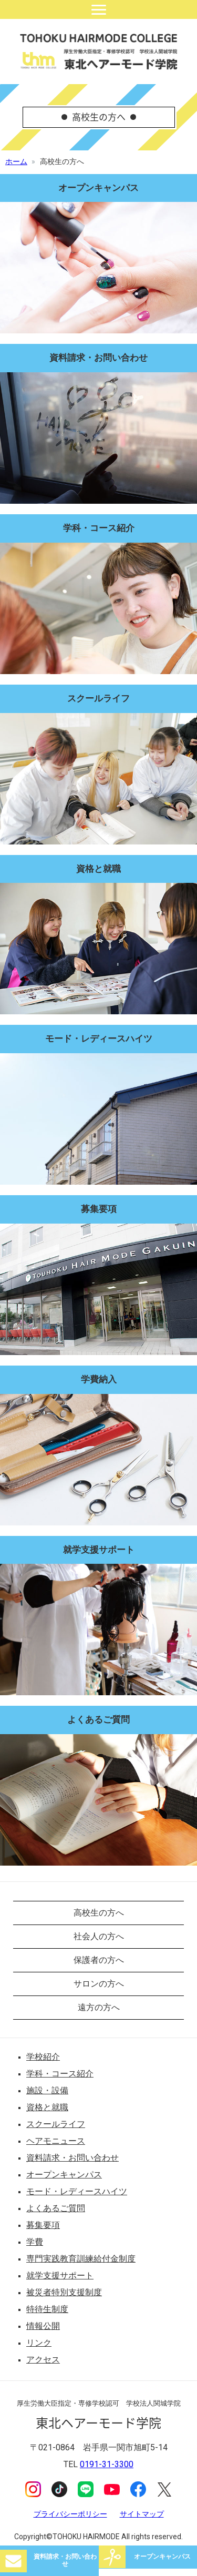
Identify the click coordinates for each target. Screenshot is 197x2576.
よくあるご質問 (55, 2208)
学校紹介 (43, 2057)
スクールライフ (55, 2124)
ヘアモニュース (55, 2141)
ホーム (16, 161)
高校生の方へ (99, 1913)
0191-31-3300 (106, 2464)
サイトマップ (142, 2514)
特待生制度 (47, 2309)
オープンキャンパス (162, 2556)
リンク (38, 2343)
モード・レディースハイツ (76, 2191)
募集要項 (43, 2225)
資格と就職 (47, 2107)
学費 (34, 2242)
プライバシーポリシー (70, 2514)
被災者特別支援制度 (64, 2292)
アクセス (43, 2360)
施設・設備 (47, 2090)
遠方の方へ (99, 2007)
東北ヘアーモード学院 (99, 52)
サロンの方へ (99, 1984)
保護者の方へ (99, 1960)
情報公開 (43, 2326)
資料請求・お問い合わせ (65, 2560)
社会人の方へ (99, 1936)
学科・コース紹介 (60, 2074)
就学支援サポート (60, 2275)
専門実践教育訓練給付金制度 (81, 2259)
